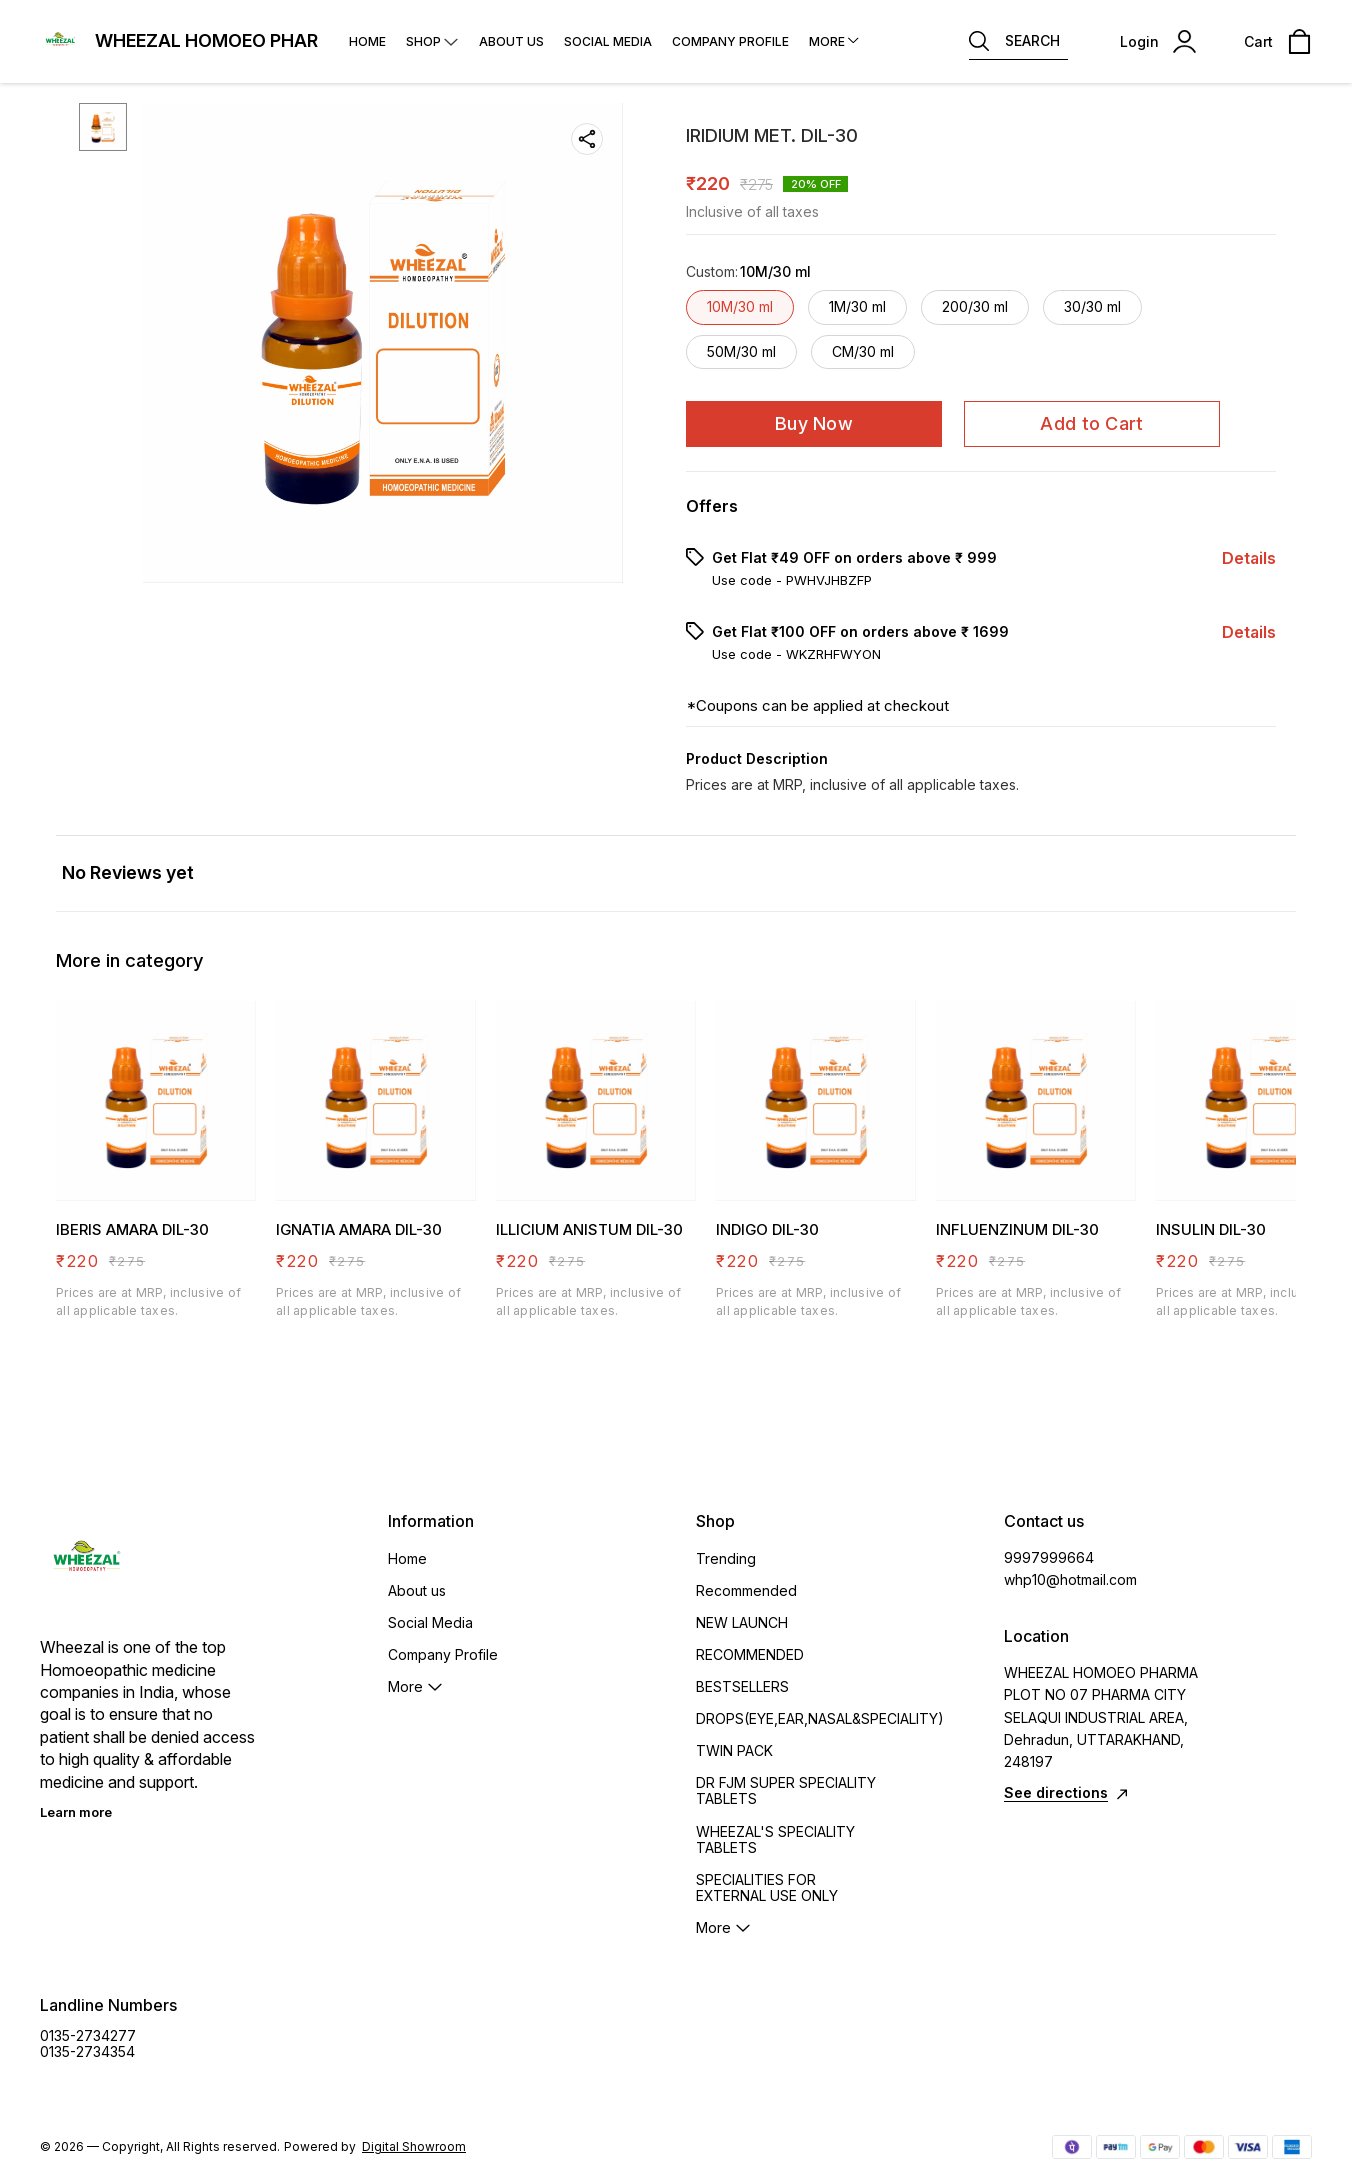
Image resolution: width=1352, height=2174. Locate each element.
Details (1249, 558)
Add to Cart (1091, 423)
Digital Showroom (414, 2146)
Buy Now (814, 423)
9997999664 (1049, 1557)
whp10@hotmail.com (1070, 1579)
